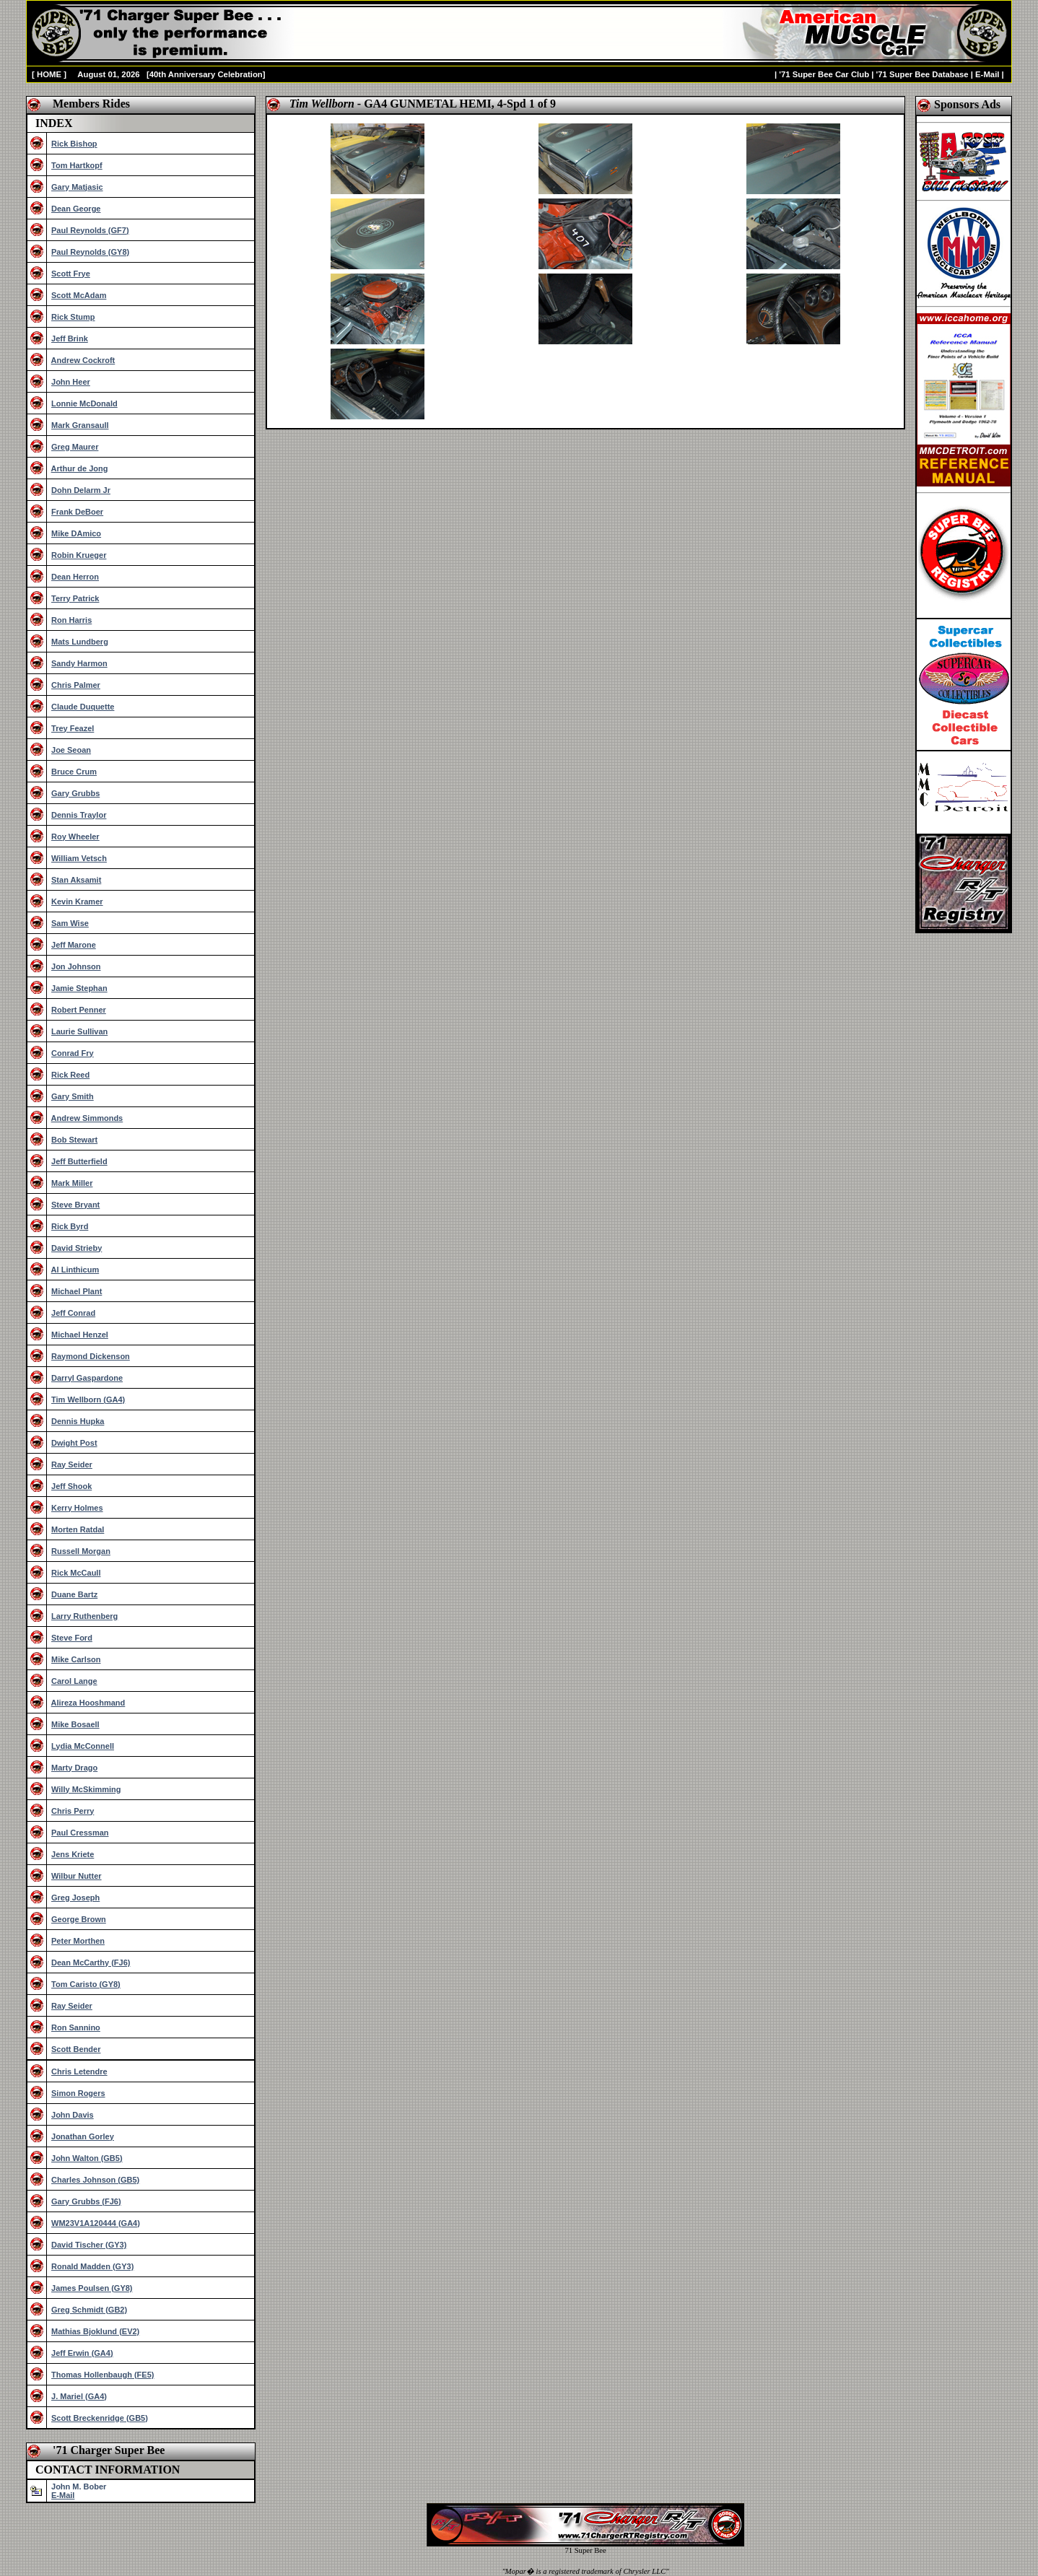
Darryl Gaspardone (87, 1378)
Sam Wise (70, 923)
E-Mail (987, 74)
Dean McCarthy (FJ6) (90, 1962)
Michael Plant (76, 1291)
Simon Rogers (78, 2093)
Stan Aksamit (76, 880)
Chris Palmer (75, 685)
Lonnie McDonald (84, 403)
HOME (49, 74)
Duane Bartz (74, 1594)
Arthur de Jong (79, 468)
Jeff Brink (69, 338)
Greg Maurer (74, 446)
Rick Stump (73, 317)
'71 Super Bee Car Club (824, 74)
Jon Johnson (75, 966)
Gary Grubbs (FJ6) (86, 2201)
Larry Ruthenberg (84, 1616)
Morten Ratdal (77, 1529)
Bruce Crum (74, 771)
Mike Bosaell (75, 1724)
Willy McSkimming (86, 1789)
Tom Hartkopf (77, 165)
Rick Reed (70, 1074)
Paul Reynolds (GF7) (90, 230)
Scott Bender (75, 2049)
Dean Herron (75, 576)
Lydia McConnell (82, 1746)
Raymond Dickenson (90, 1356)
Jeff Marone (73, 944)
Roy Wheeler (75, 836)
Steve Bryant (75, 1204)
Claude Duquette (82, 706)
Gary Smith (72, 1096)
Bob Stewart (74, 1139)
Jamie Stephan (79, 988)
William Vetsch (79, 858)
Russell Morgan (80, 1551)
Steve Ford (71, 1637)
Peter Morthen (78, 1941)
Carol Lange (74, 1681)
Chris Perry (72, 1811)
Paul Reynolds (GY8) (90, 252)
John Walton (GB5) (87, 2158)
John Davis (72, 2114)
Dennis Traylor (78, 815)
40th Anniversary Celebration (206, 74)
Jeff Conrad (73, 1313)
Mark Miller (71, 1183)
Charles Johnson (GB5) (95, 2179)
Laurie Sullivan (79, 1031)
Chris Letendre (79, 2071)
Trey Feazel (72, 728)
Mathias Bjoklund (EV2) (95, 2331)
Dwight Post (74, 1442)
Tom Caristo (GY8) (86, 1984)
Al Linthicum (75, 1269)
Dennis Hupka (77, 1421)
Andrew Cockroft (83, 360)
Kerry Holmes (77, 1507)
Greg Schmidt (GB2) (89, 2309)
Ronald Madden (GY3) (92, 2266)
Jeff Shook (71, 1486)
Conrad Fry (72, 1053)
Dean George (75, 208)
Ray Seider (71, 1464)
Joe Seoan (71, 750)
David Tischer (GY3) (88, 2244)
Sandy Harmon (79, 663)
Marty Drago (74, 1767)
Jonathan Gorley (82, 2136)
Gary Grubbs (75, 793)
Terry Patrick (75, 598)
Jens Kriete (72, 1854)
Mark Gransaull (79, 425)
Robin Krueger (78, 555)
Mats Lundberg (79, 641)
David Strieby (76, 1248)
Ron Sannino (75, 2027)
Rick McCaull (75, 1572)
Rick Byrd (69, 1226)
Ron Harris (71, 620)
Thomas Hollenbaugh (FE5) (102, 2374)
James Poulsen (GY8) (92, 2288)
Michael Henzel (79, 1334)
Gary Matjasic (77, 187)
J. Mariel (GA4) (79, 2396)
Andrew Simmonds (87, 1118)
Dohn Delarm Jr (80, 490)
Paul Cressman (79, 1832)
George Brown (78, 1919)
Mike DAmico (76, 533)
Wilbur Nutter (76, 1876)
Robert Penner (78, 1009)
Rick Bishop (74, 143)
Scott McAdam (78, 295)
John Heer (70, 381)
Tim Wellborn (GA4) (88, 1399)
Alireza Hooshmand (88, 1702)
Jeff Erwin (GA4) (82, 2353)
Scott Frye (70, 273)
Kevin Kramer (77, 901)
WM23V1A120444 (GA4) (95, 2223)
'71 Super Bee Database (922, 74)
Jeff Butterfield (79, 1161)
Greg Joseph (75, 1897)
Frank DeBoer (77, 511)
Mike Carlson (75, 1659)
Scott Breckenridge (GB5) (99, 2418)
